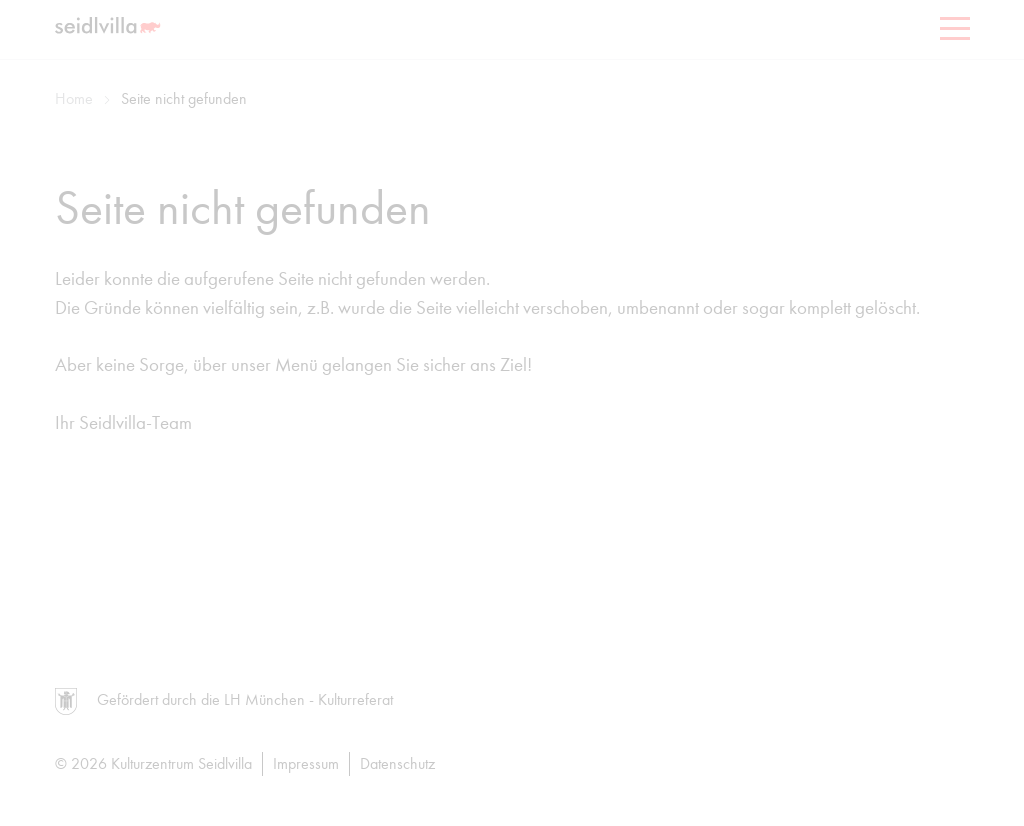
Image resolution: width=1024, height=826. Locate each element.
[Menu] (953, 32)
